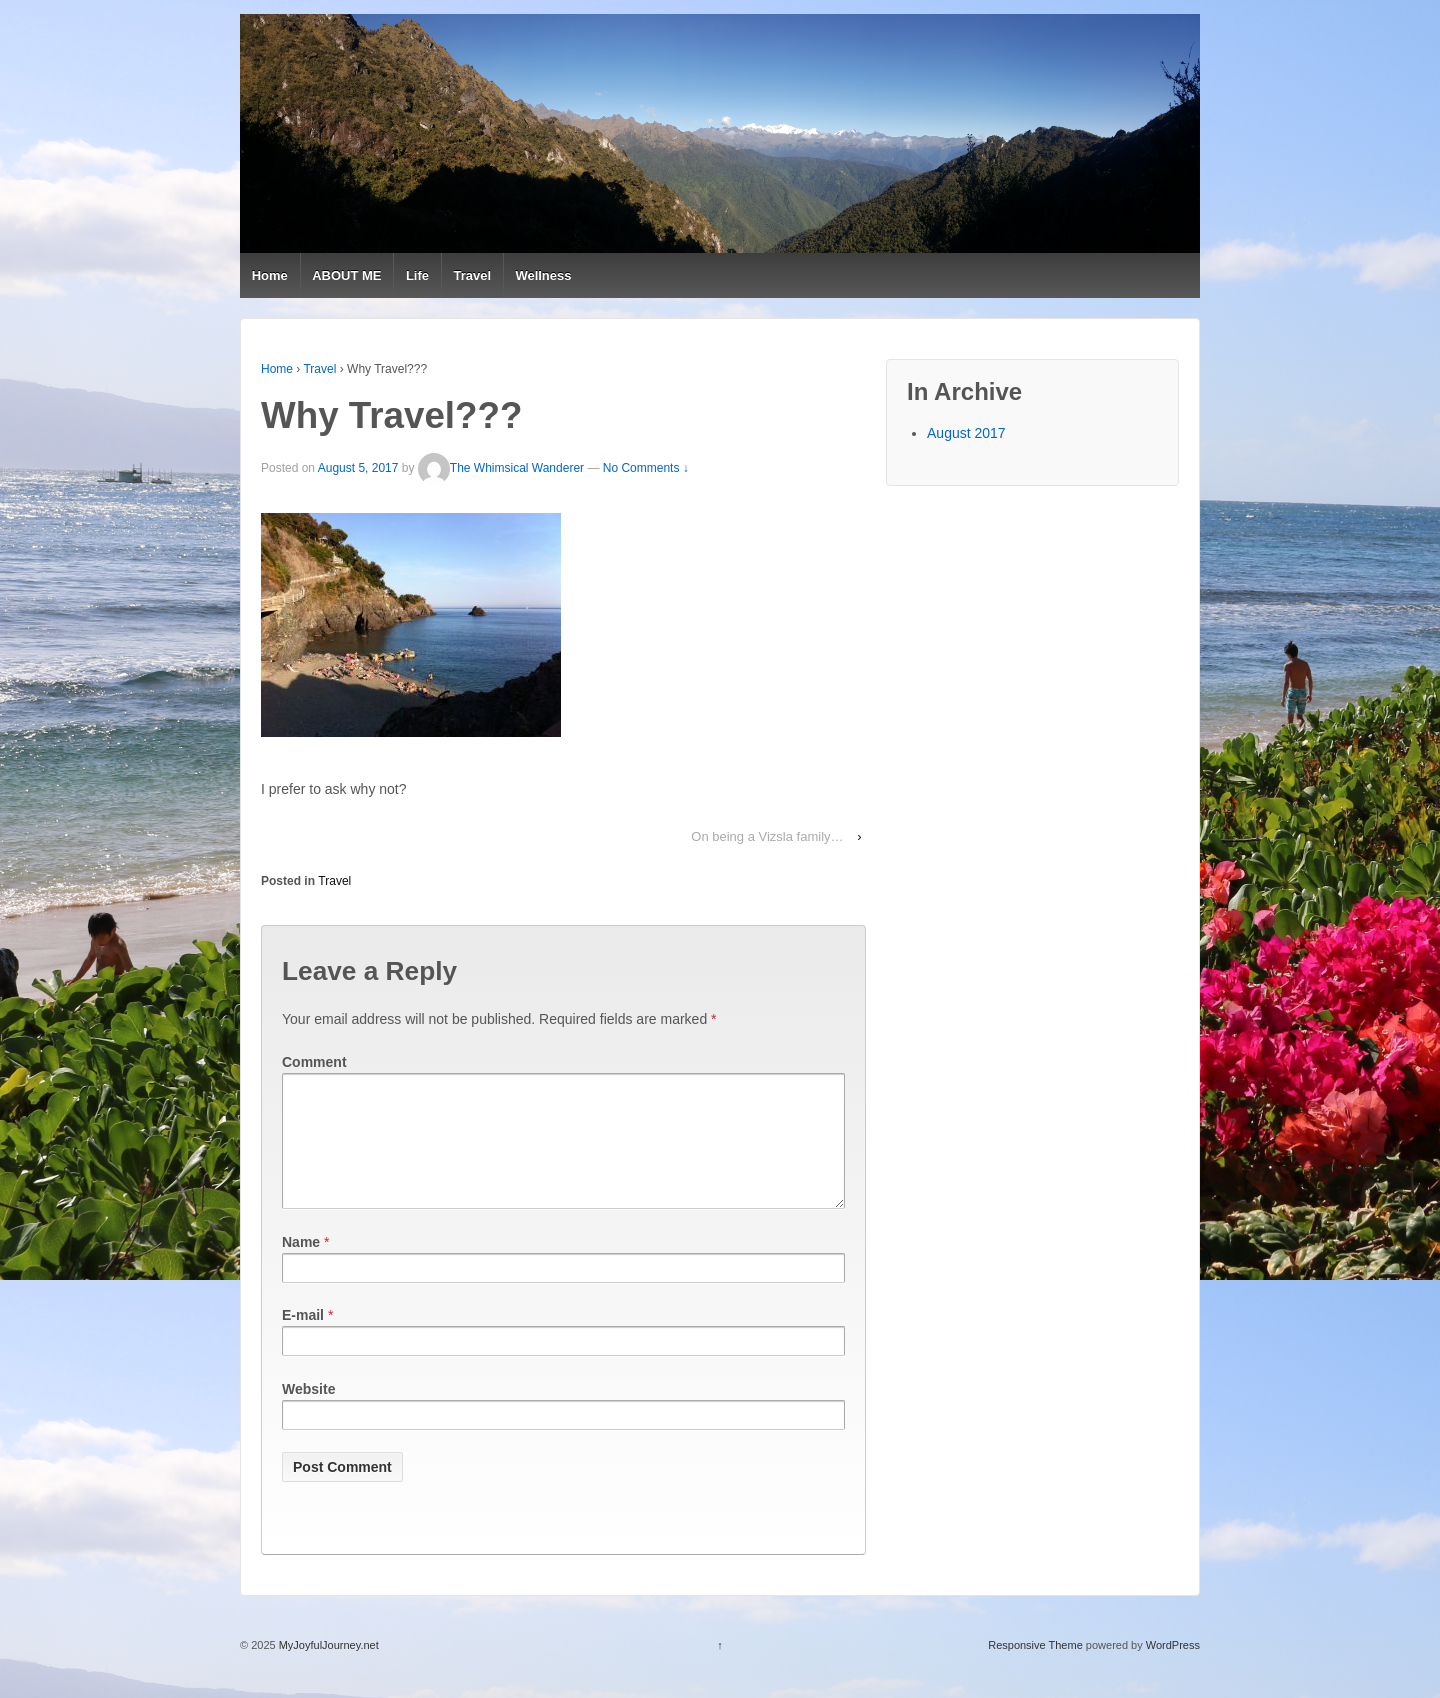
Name (301, 1266)
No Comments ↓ (646, 469)
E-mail (303, 1339)
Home (270, 275)
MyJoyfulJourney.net (327, 1669)
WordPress (1173, 1669)
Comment (314, 1062)
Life (417, 275)
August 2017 (966, 433)
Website (308, 1413)
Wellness (543, 275)
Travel (472, 275)
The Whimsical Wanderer (501, 469)
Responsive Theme (1035, 1669)
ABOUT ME (346, 275)
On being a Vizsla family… (767, 836)
